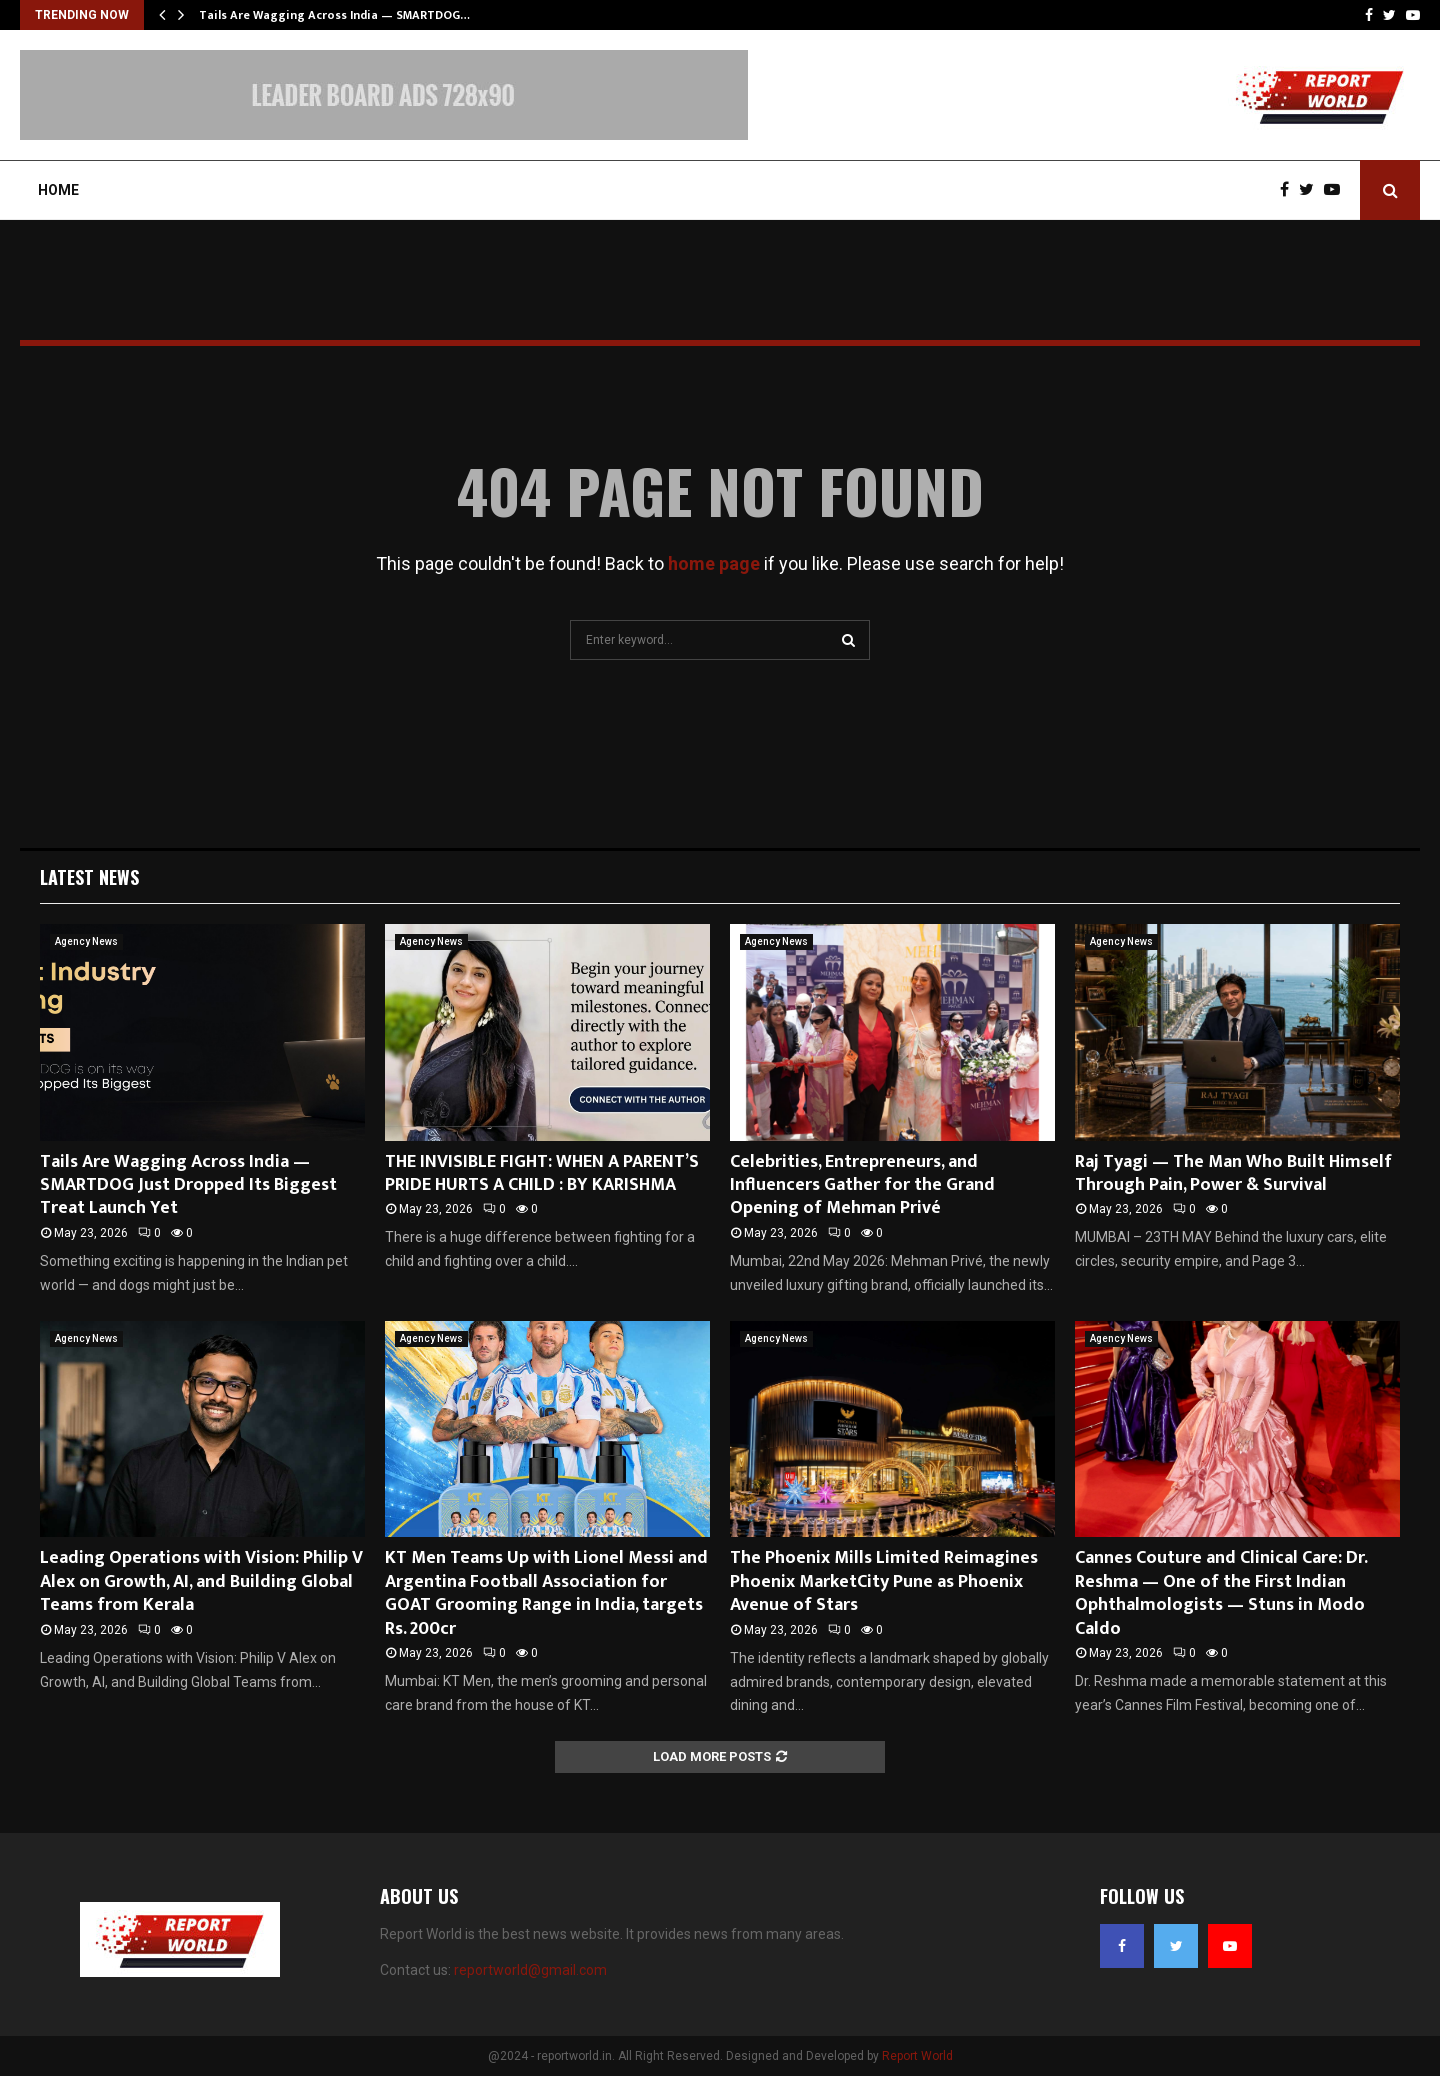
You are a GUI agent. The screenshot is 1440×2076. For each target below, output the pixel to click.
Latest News (89, 877)
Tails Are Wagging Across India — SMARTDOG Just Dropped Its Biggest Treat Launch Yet (188, 1185)
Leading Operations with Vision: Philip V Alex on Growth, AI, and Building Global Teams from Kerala (201, 1581)
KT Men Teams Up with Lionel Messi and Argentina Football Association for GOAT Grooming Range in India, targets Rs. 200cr (546, 1593)
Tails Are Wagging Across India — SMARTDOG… (334, 15)
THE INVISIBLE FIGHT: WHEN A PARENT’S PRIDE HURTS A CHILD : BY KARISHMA (542, 1173)
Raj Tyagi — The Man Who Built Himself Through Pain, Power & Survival (1233, 1173)
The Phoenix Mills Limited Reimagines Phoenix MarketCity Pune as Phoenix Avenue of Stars (884, 1581)
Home (58, 190)
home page (714, 563)
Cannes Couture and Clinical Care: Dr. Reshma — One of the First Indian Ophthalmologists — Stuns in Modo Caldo (1221, 1593)
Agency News (86, 941)
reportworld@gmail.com (530, 1970)
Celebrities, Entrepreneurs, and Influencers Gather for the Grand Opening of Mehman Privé (862, 1185)
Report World (917, 2056)
